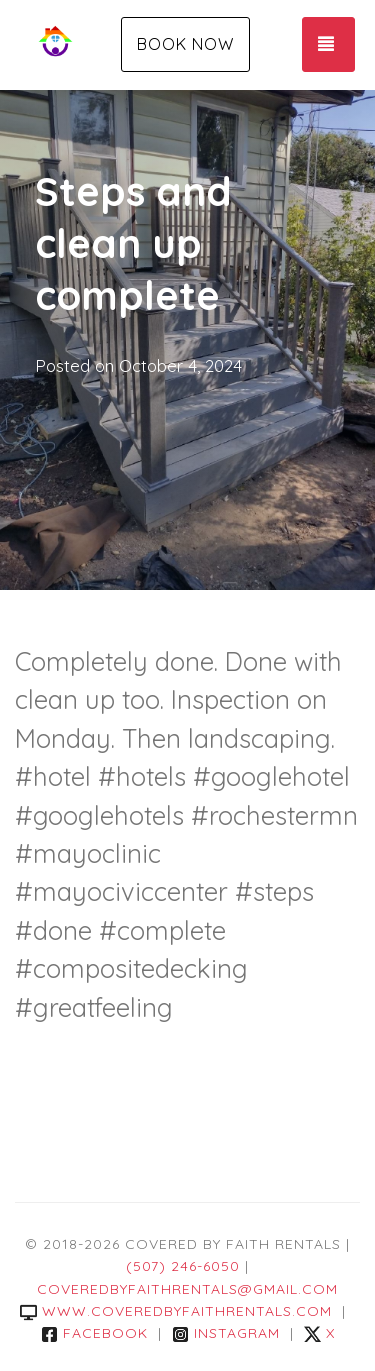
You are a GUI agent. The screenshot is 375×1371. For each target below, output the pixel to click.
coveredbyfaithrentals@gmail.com (187, 1289)
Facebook (94, 1333)
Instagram (226, 1333)
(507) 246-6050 (183, 1266)
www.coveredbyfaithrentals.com (176, 1311)
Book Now (185, 44)
